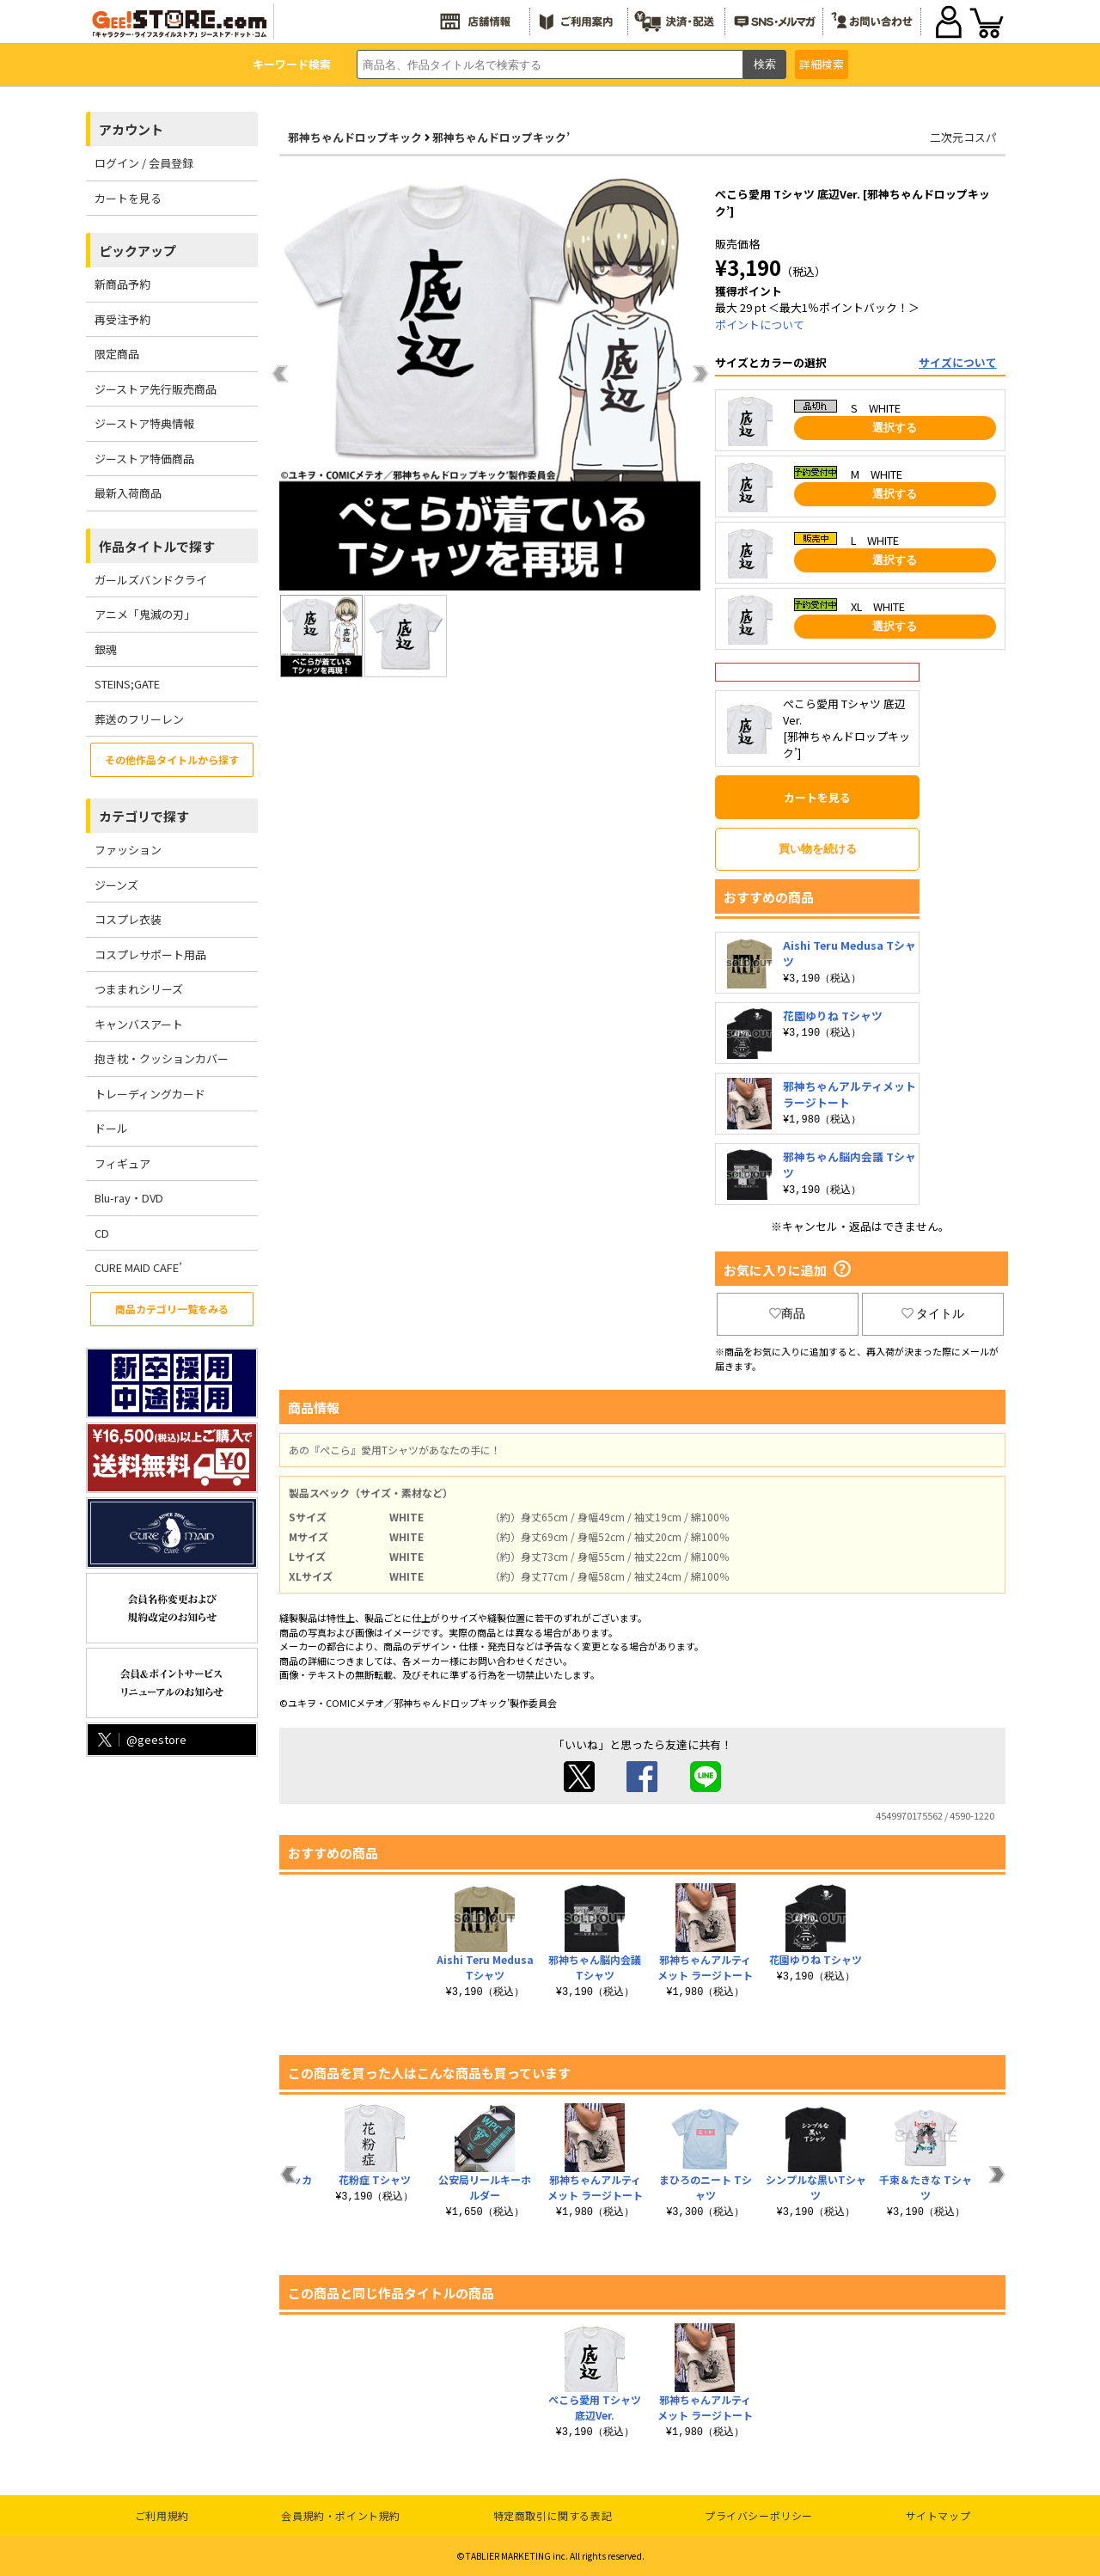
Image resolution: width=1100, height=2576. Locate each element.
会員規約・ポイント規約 (340, 2515)
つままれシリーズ (139, 989)
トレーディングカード (150, 1094)
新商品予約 (122, 284)
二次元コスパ (963, 137)
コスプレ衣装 (128, 919)
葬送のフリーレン (139, 719)
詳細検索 (821, 64)
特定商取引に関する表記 (553, 2515)
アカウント (131, 129)
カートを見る (128, 198)
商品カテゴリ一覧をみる (172, 1308)
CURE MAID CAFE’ (138, 1267)
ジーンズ (116, 885)
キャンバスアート (139, 1024)
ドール (111, 1128)
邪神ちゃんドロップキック (355, 137)
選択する (894, 427)
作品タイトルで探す (157, 546)
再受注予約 (122, 319)
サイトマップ (938, 2515)
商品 (787, 1313)
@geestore (140, 1739)
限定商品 (117, 354)
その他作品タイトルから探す (172, 759)
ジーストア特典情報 (144, 423)
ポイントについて (759, 324)
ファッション (128, 849)
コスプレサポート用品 (150, 954)
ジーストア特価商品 (144, 458)
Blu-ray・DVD (129, 1198)
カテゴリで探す (144, 816)
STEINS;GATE (127, 684)
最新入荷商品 (128, 493)
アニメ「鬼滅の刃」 (145, 614)
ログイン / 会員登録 (144, 163)
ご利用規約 (162, 2515)
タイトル (933, 1313)
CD (102, 1233)
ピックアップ (137, 251)
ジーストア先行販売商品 (156, 389)
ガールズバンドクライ (151, 580)
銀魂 (106, 649)
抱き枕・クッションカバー (162, 1058)
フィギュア (122, 1163)
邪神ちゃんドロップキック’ (501, 137)
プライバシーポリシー (759, 2515)
